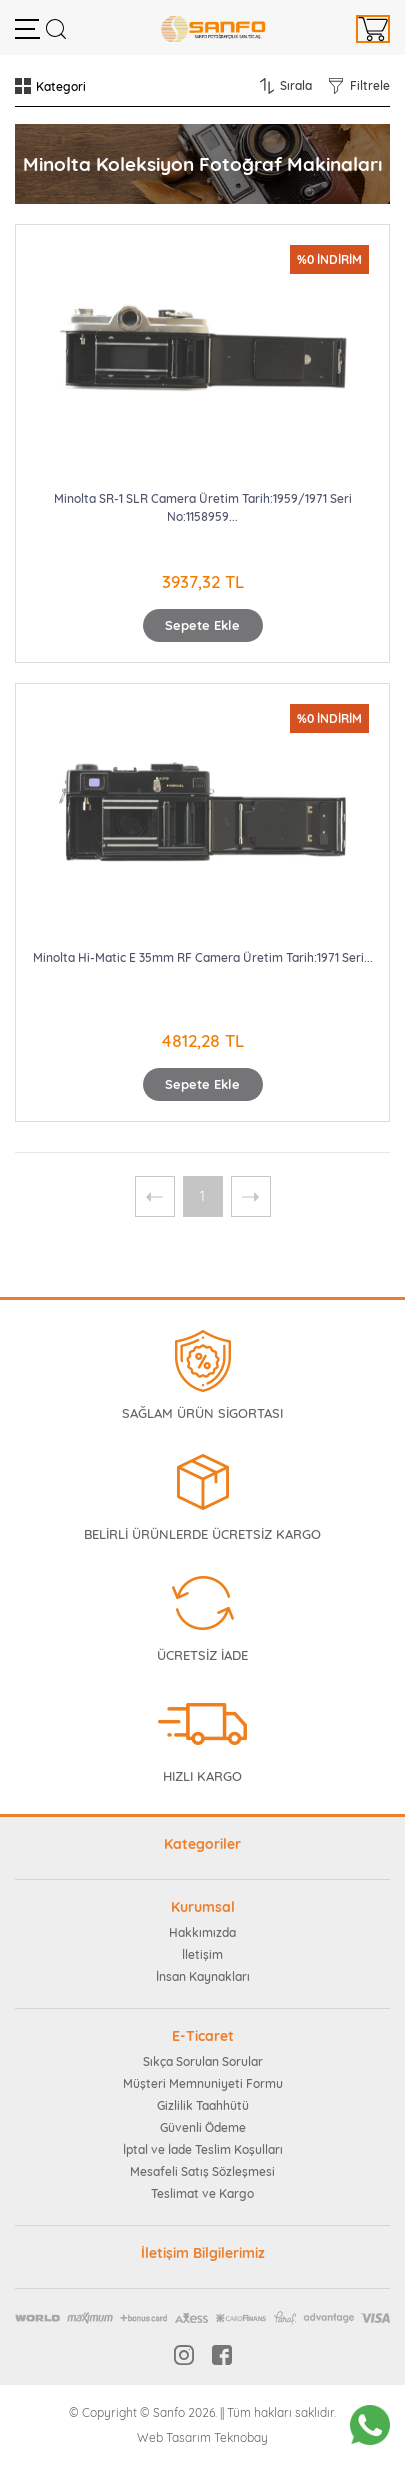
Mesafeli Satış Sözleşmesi (202, 2171)
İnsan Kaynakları (203, 1976)
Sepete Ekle (202, 625)
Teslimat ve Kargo (202, 2193)
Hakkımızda (202, 1932)
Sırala (296, 85)
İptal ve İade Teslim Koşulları (203, 2149)
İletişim (202, 1954)
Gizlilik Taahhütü (203, 2105)
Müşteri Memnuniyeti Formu (203, 2083)
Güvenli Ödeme (203, 2127)
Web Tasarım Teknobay (202, 2437)
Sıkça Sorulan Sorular (203, 2061)
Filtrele (370, 85)
